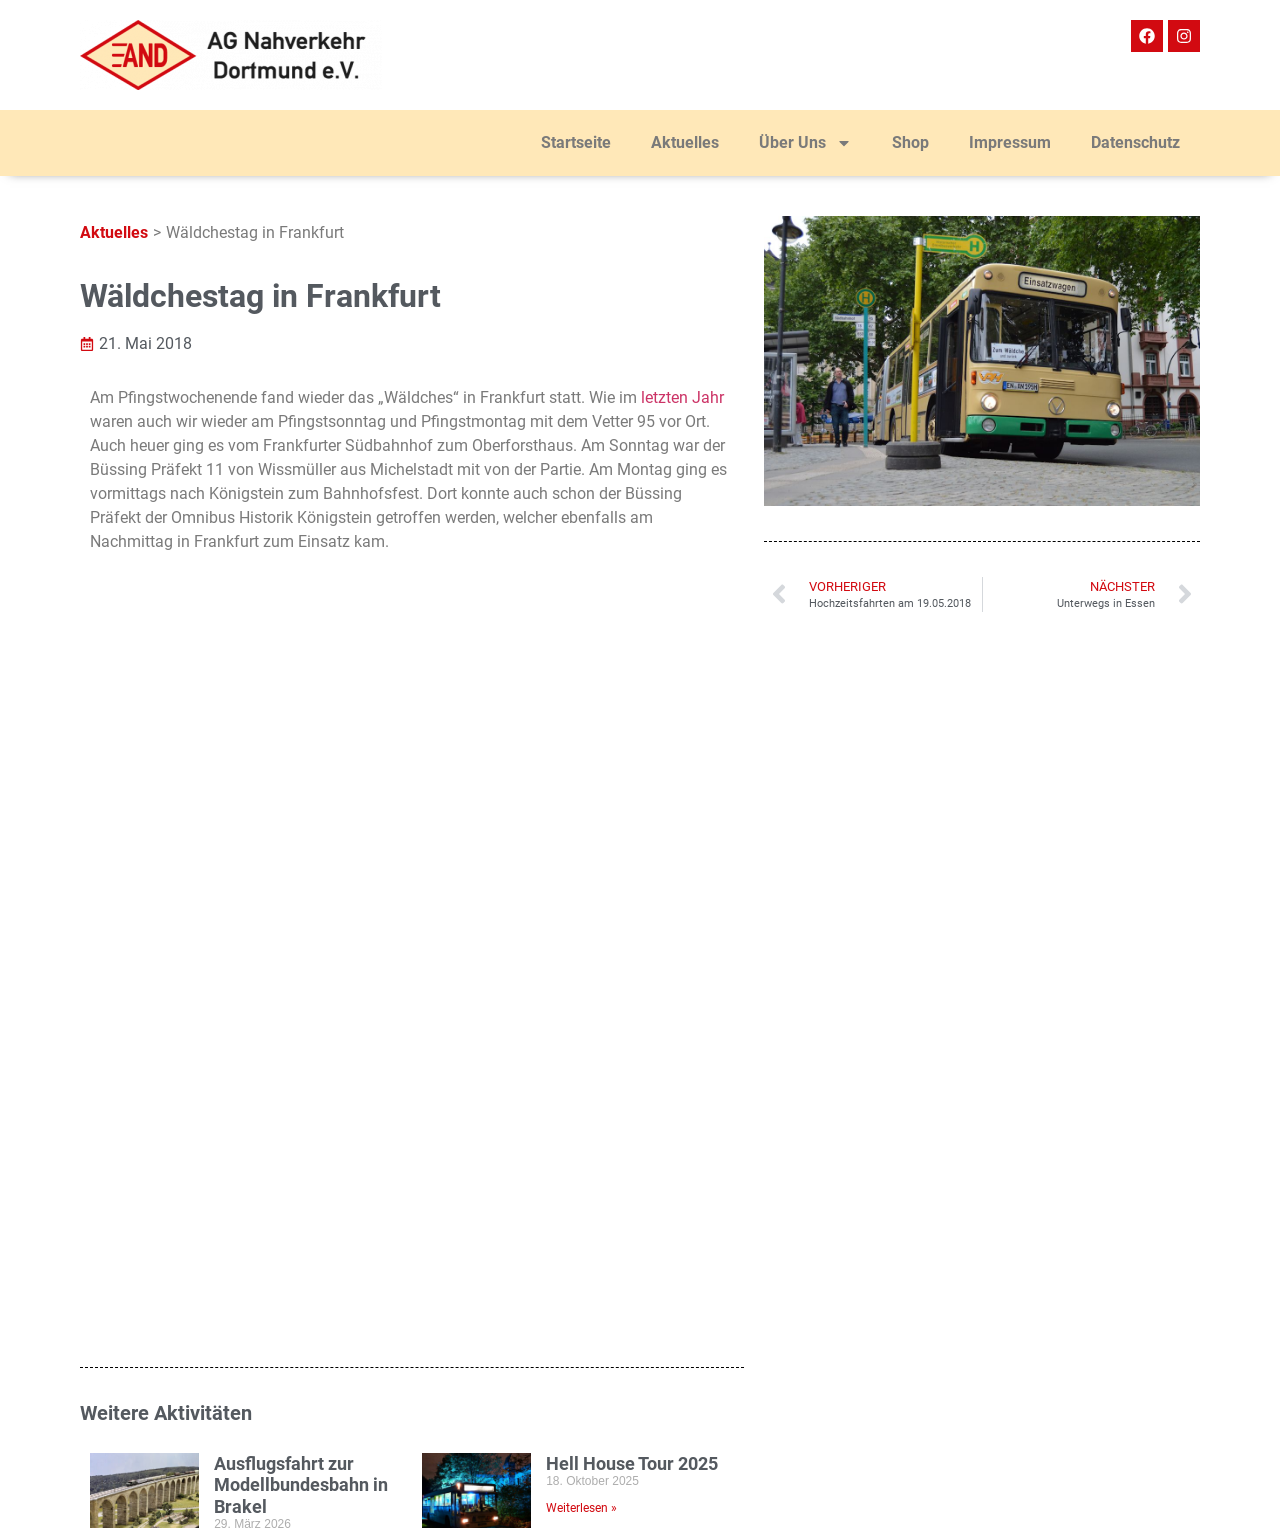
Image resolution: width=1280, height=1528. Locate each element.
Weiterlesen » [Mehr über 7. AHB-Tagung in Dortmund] (249, 933)
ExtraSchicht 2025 (287, 1001)
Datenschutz (1135, 142)
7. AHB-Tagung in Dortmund (284, 877)
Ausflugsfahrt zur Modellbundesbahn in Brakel (301, 752)
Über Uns (805, 143)
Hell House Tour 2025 (632, 730)
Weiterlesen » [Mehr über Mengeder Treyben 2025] (581, 1068)
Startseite (576, 142)
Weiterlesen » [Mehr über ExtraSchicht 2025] (249, 1046)
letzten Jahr (682, 397)
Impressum (1010, 142)
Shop (910, 142)
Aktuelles (685, 142)
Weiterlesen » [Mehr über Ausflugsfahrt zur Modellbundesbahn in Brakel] (249, 819)
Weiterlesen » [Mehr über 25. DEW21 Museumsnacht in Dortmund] (581, 954)
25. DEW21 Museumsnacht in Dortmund (618, 888)
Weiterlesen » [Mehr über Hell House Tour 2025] (581, 776)
